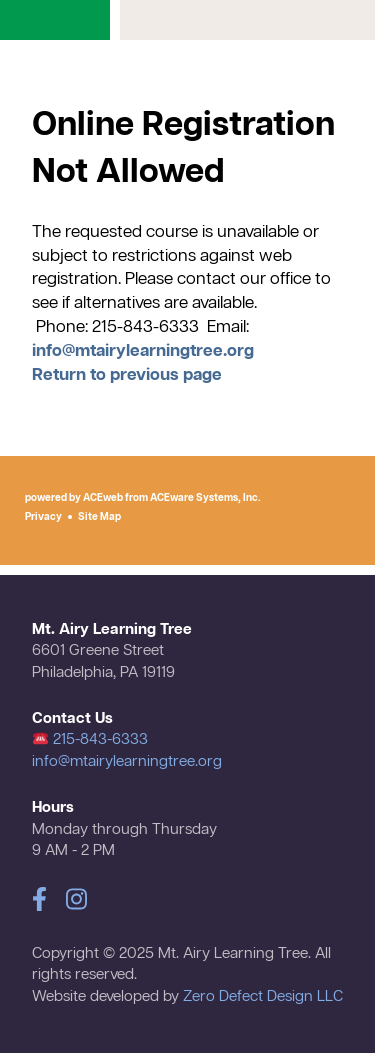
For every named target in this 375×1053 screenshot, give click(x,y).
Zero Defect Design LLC (263, 997)
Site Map (99, 517)
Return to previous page (127, 375)
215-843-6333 (90, 740)
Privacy (43, 517)
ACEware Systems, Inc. (205, 498)
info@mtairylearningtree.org (143, 351)
